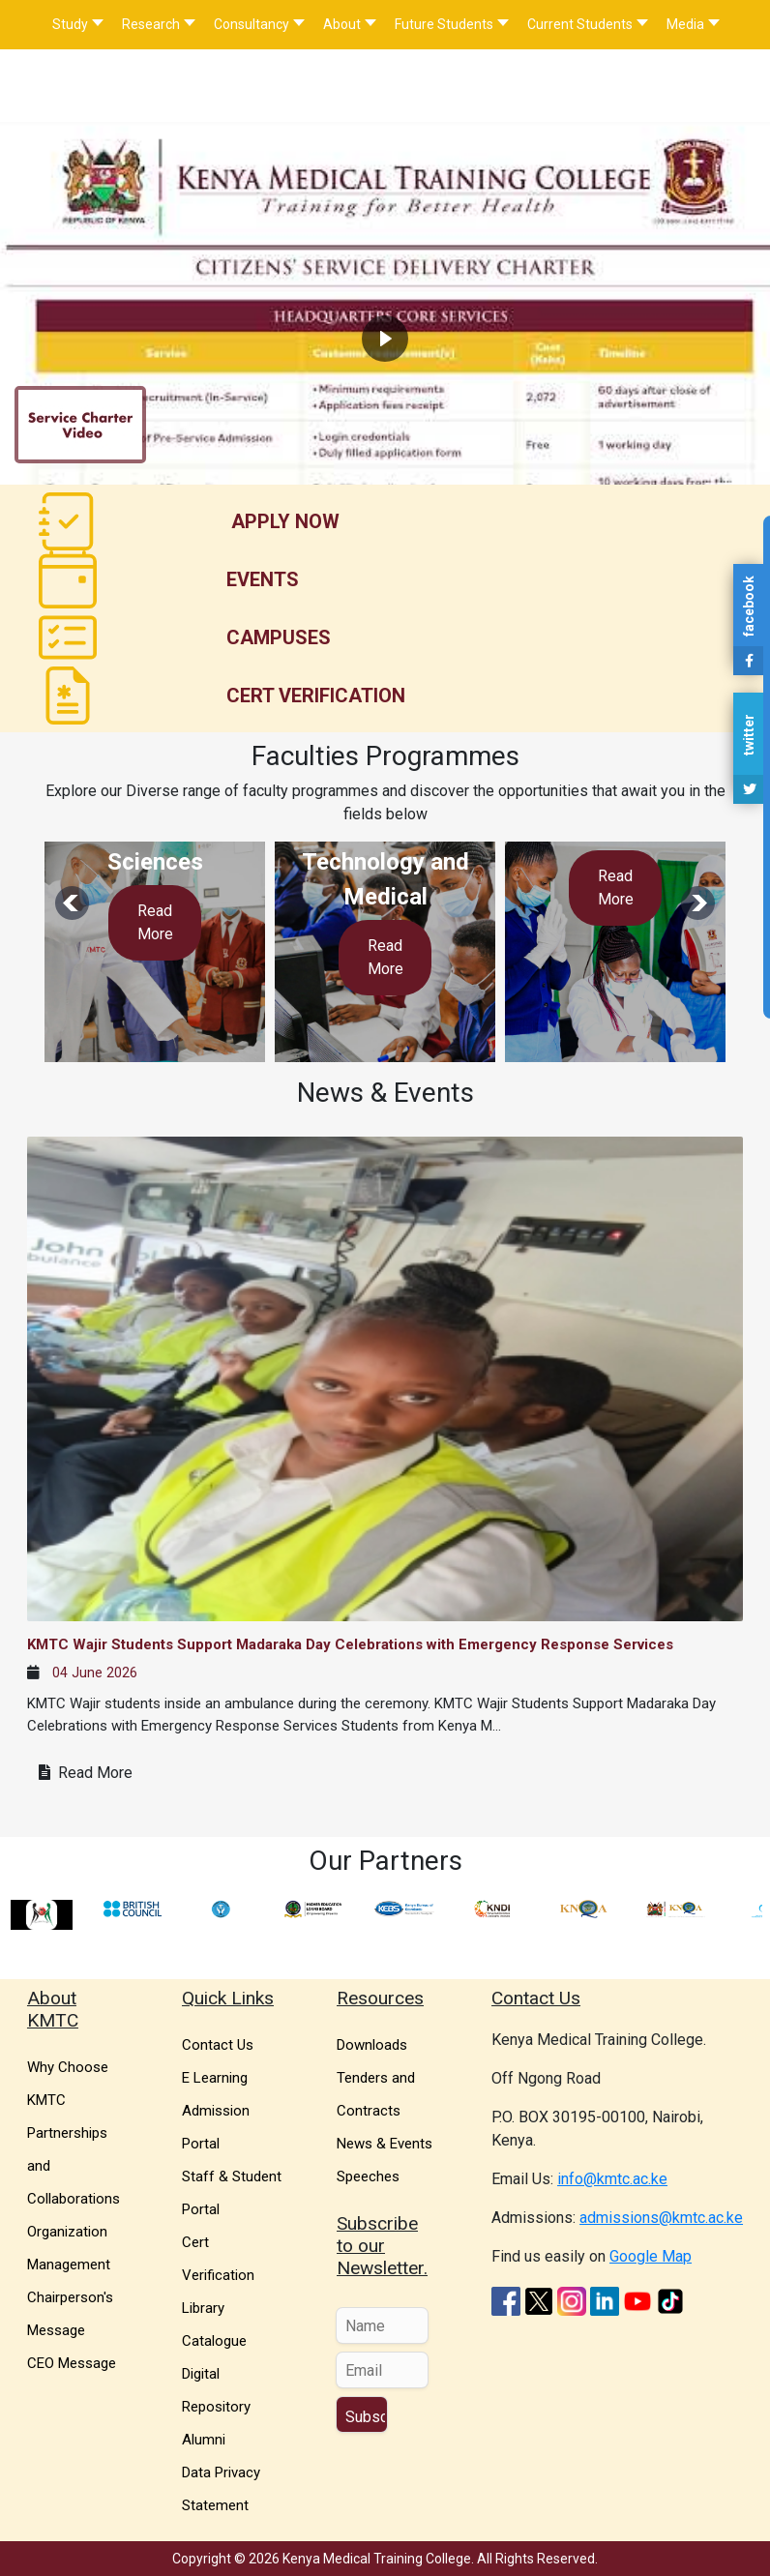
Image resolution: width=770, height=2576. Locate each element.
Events (262, 579)
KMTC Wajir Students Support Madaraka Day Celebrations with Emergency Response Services (350, 1644)
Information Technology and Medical (385, 862)
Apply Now (285, 521)
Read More (155, 922)
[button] (385, 267)
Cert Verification (315, 695)
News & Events (384, 2143)
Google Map (650, 2256)
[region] (385, 267)
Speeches (368, 2176)
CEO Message (71, 2363)
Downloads (372, 2045)
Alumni (203, 2439)
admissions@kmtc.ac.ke (661, 2217)
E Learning (215, 2078)
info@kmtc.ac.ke (612, 2179)
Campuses (278, 637)
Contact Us (217, 2045)
